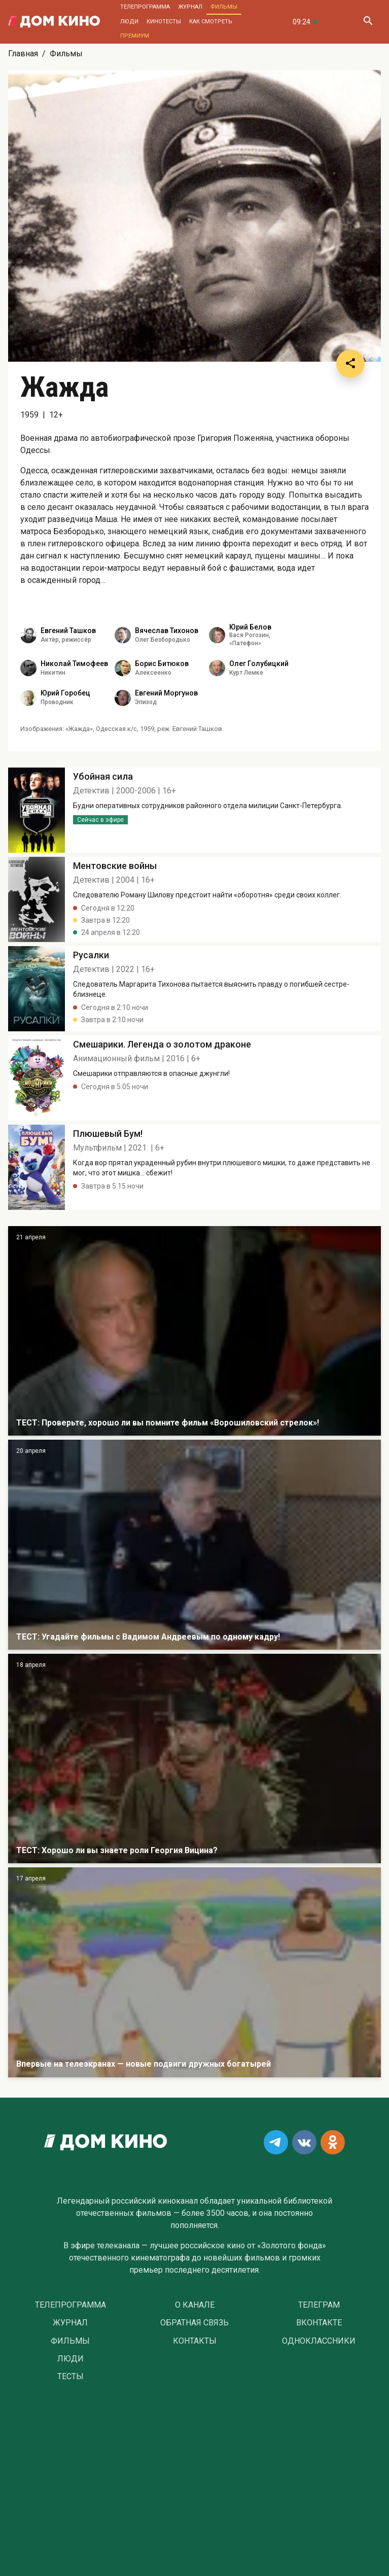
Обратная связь (194, 2322)
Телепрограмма (145, 7)
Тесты (70, 2376)
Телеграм (319, 2305)
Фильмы (223, 7)
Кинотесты (164, 21)
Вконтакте (319, 2322)
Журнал (190, 7)
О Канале (195, 2305)
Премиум (134, 35)
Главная (23, 53)
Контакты (195, 2341)
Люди (129, 21)
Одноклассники (319, 2341)
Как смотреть (210, 21)
